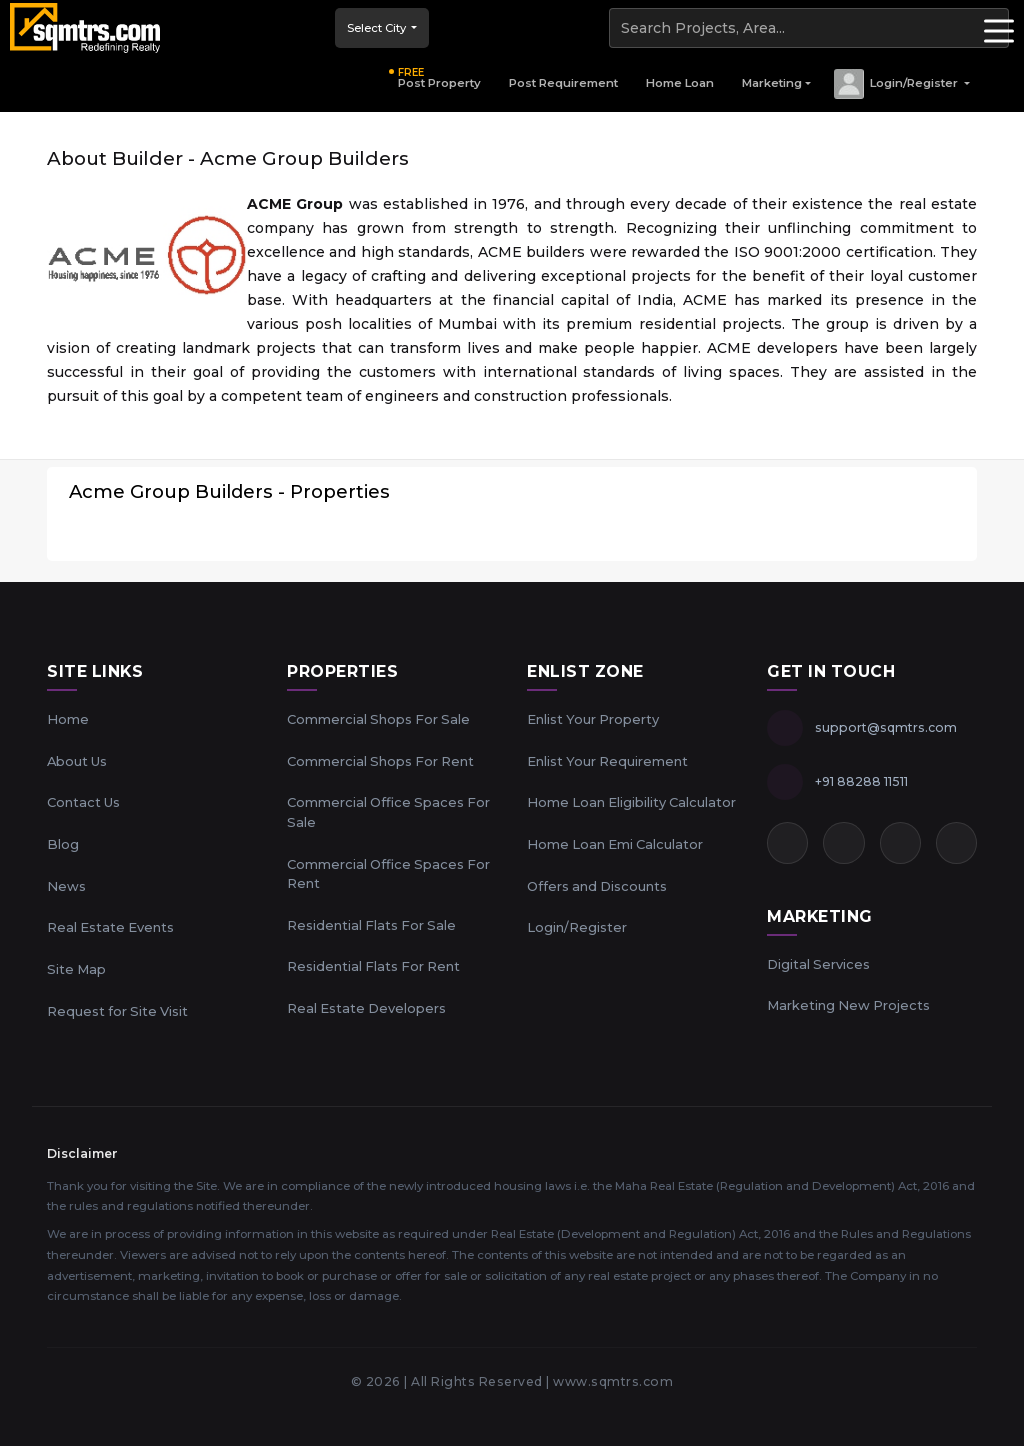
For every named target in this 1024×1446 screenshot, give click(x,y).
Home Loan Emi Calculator (615, 844)
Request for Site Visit (117, 1011)
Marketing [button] (772, 83)
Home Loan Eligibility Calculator (631, 802)
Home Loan (680, 83)
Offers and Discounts (597, 886)
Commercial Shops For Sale (378, 719)
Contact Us (83, 802)
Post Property (439, 78)
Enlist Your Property (593, 719)
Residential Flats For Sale (371, 925)
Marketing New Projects (848, 1005)
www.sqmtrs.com (613, 1381)
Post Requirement (563, 83)
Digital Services (818, 964)
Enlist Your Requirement (607, 761)
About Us (77, 761)
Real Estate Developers (366, 1008)
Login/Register (577, 927)
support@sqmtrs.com (886, 727)
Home (68, 719)
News (66, 886)
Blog (63, 844)
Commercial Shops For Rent (380, 761)
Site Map (76, 969)
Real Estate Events (110, 927)
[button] (901, 84)
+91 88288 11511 (861, 781)
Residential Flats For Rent (373, 966)
